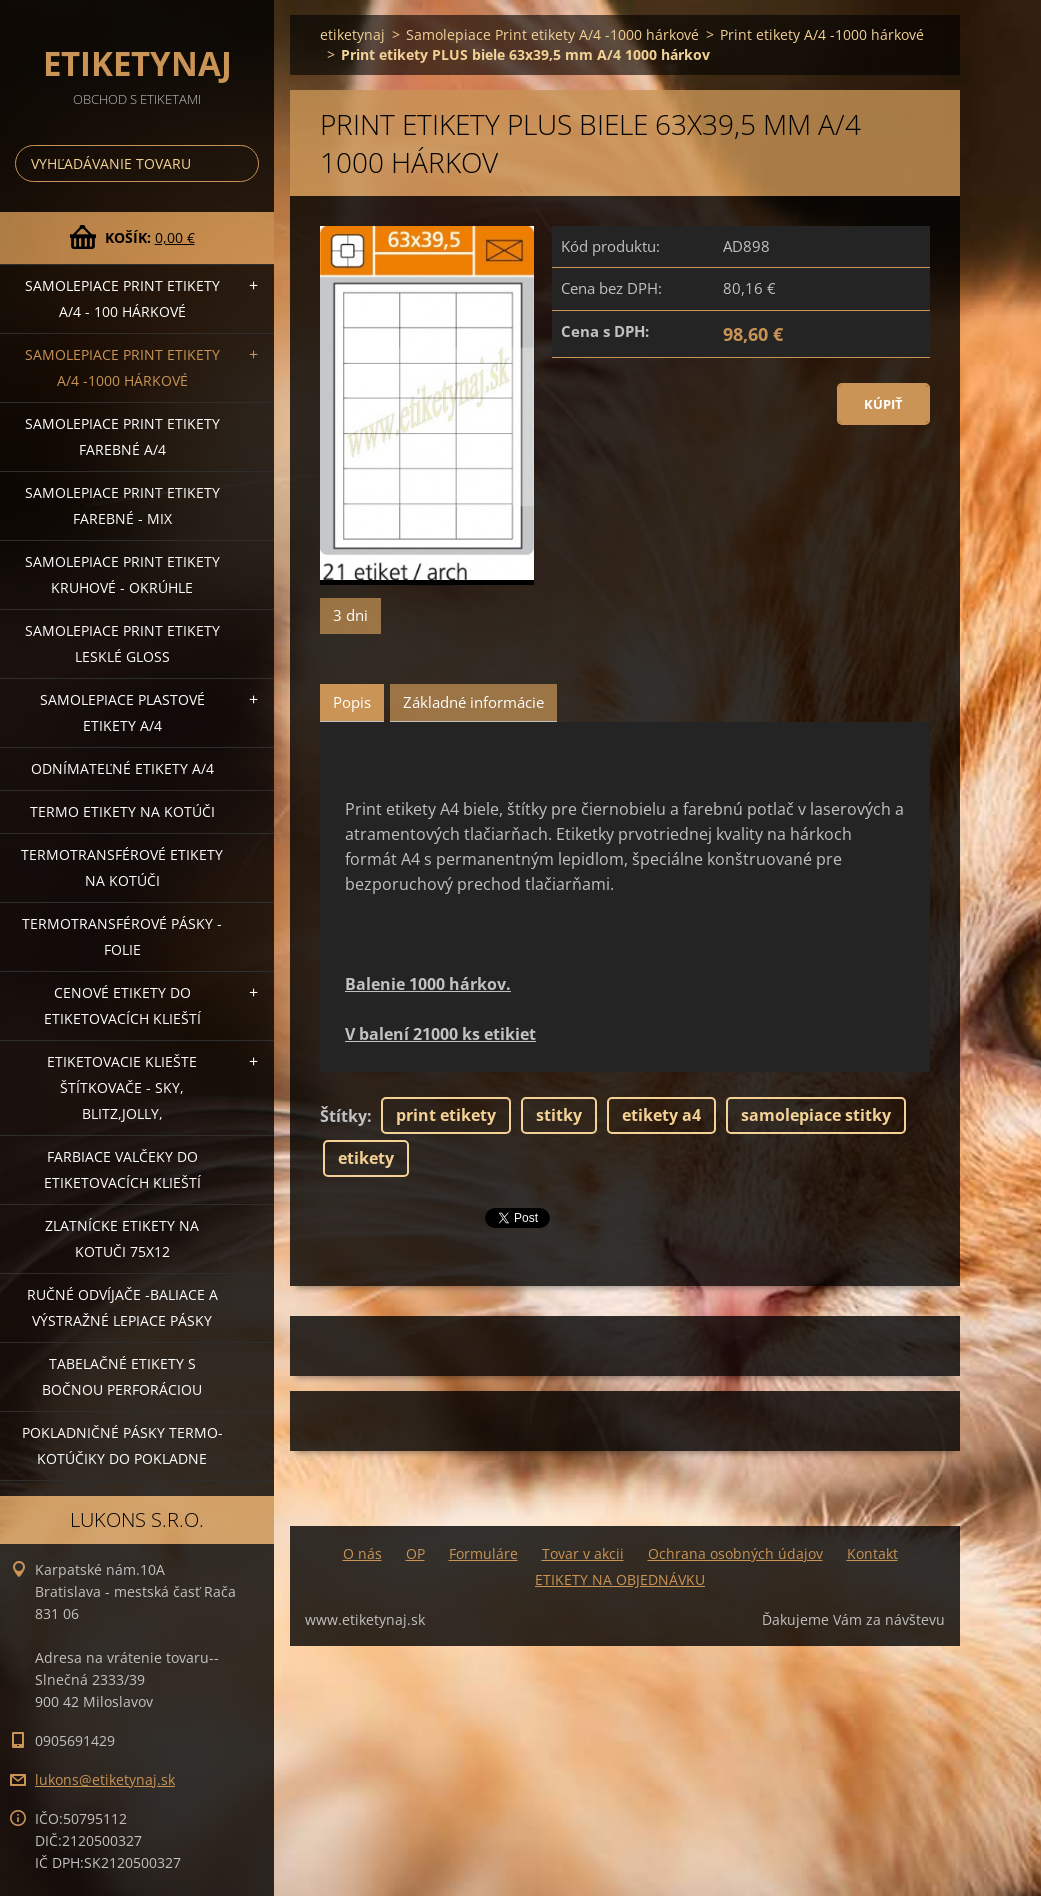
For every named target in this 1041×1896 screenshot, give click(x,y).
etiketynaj (352, 34)
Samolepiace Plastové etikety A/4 (122, 712)
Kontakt (872, 1553)
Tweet (507, 1216)
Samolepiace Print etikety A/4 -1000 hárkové (122, 367)
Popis (352, 702)
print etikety (446, 1115)
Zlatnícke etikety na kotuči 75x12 (122, 1238)
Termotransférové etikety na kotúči (122, 867)
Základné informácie (473, 702)
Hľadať (240, 163)
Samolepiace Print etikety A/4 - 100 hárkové (122, 298)
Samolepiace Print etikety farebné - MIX (122, 505)
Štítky (343, 1116)
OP (415, 1553)
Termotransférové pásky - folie (122, 936)
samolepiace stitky (816, 1115)
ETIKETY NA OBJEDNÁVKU (620, 1579)
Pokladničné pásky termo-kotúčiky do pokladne (122, 1445)
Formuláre (483, 1553)
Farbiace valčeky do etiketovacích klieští (122, 1169)
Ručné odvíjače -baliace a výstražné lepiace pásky (122, 1307)
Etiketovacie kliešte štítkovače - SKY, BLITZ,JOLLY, (122, 1087)
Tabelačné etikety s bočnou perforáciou (122, 1376)
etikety (366, 1158)
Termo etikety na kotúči (122, 811)
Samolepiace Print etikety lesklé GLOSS (122, 643)
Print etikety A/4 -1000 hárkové (822, 34)
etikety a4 (661, 1115)
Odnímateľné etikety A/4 (122, 768)
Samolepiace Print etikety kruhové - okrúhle (122, 574)
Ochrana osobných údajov (735, 1553)
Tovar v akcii (583, 1553)
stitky (559, 1115)
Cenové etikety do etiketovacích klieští (122, 1005)
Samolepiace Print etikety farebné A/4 (122, 436)
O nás (362, 1553)
